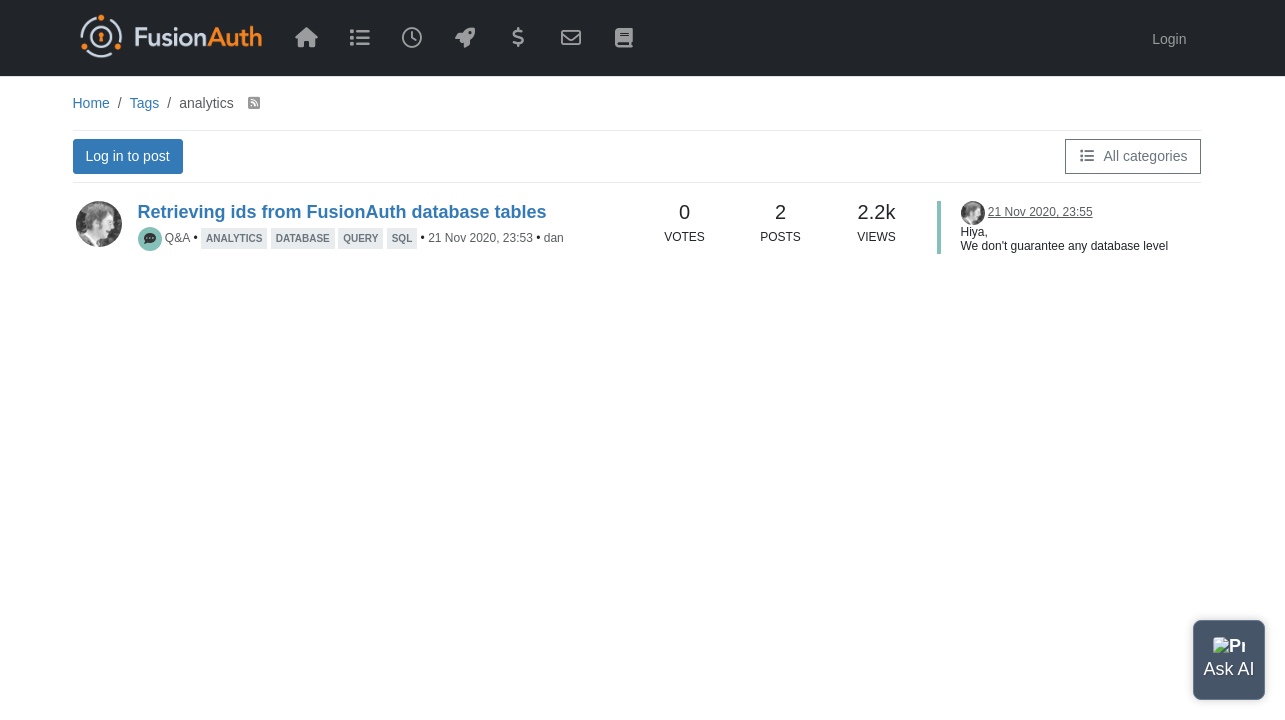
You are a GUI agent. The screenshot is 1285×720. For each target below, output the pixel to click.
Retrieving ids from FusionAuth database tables (342, 212)
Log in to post (128, 156)
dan (554, 238)
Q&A (177, 238)
